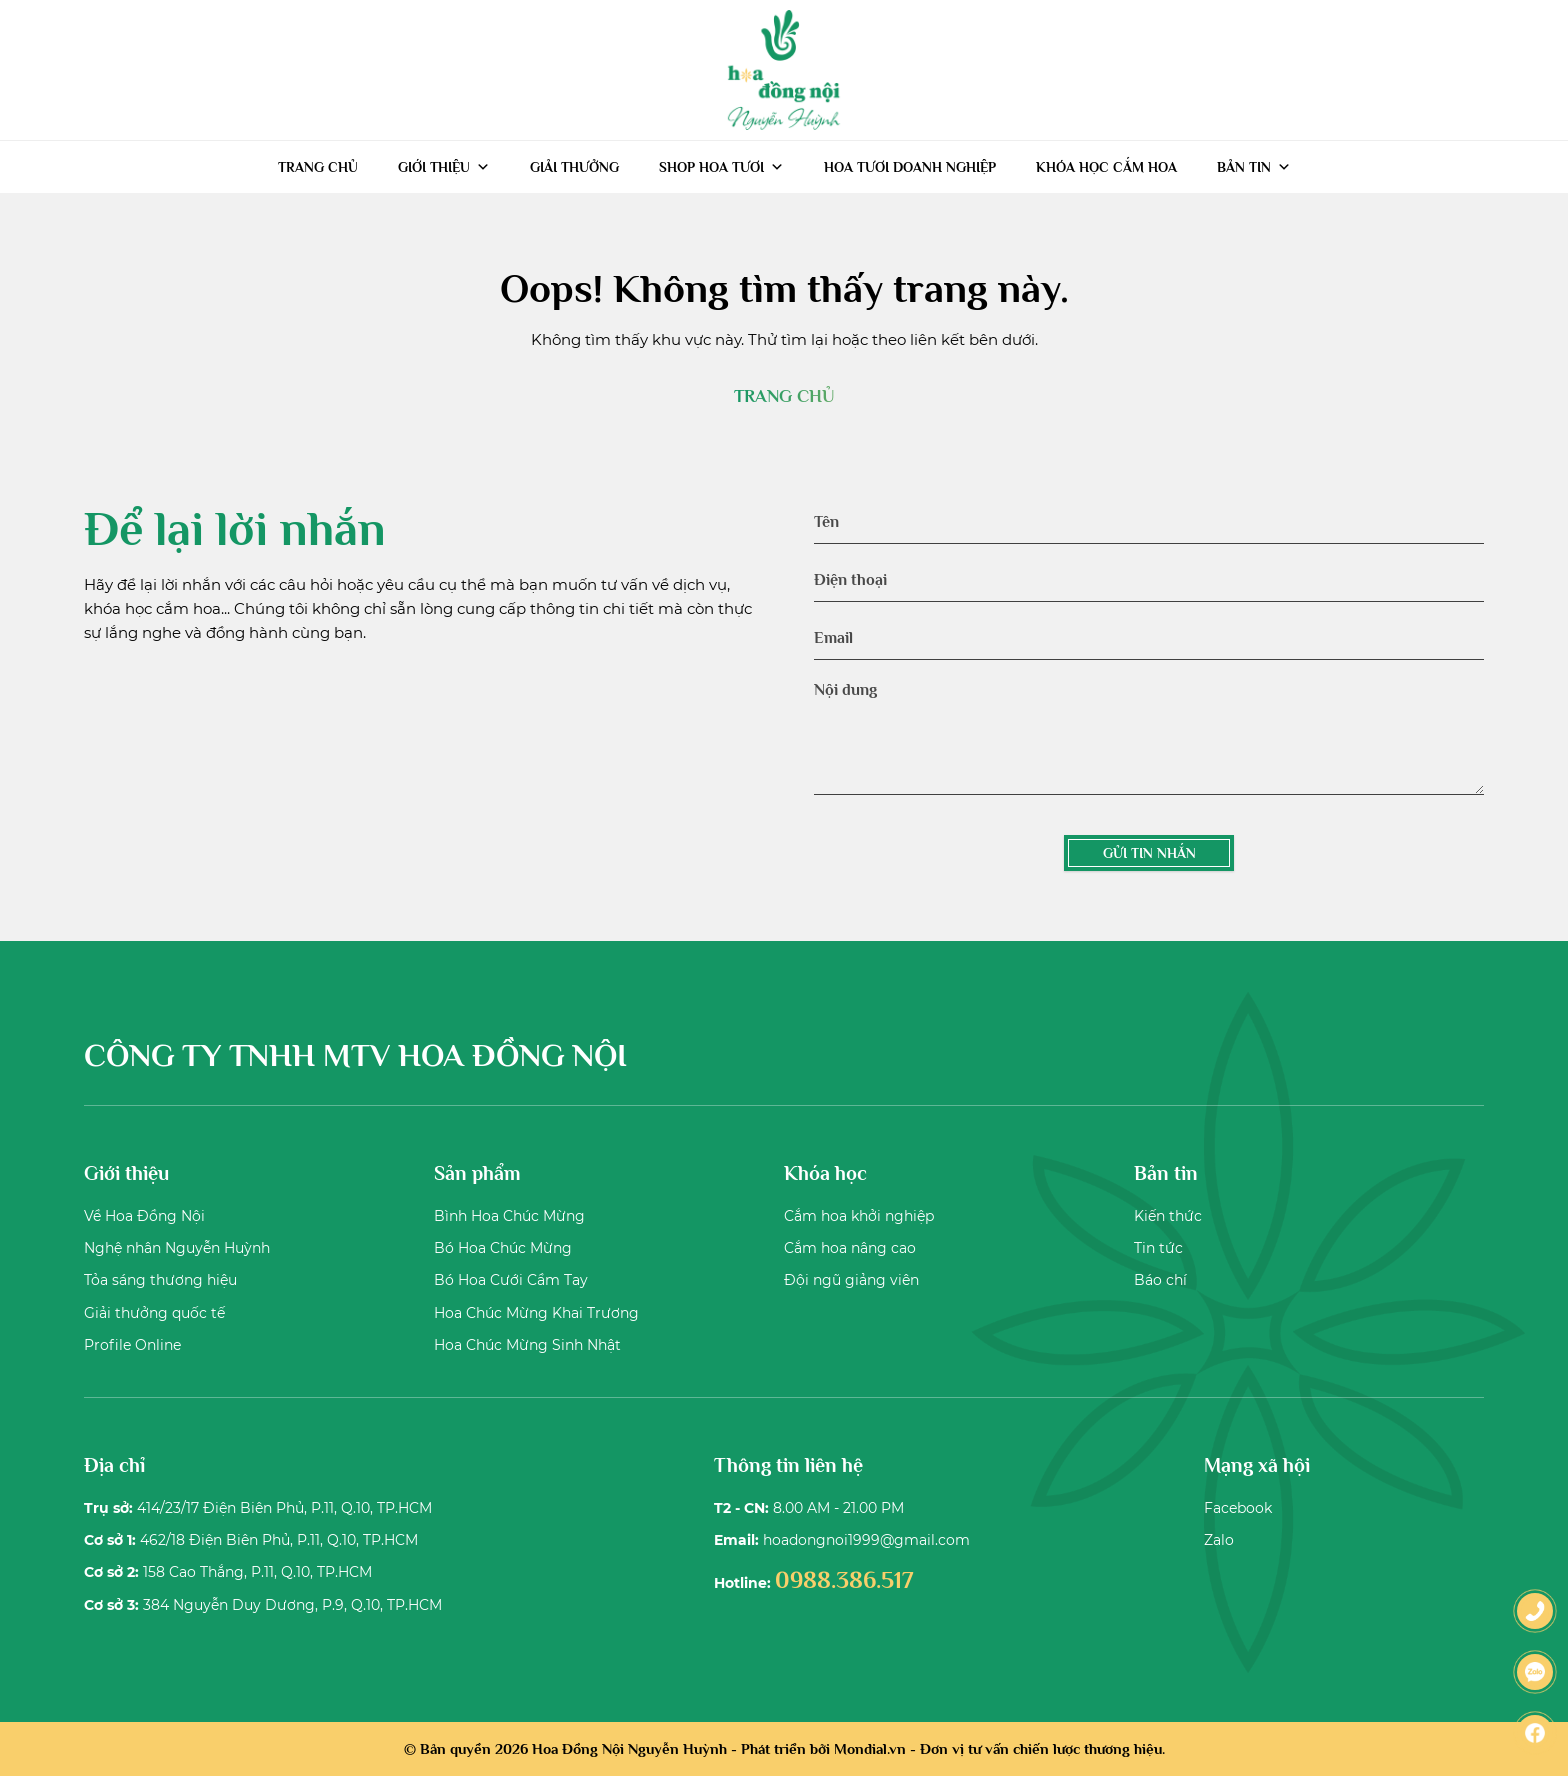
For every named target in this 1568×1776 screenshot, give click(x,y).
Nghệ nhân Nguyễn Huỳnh (177, 1248)
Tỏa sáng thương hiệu (160, 1280)
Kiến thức (1168, 1216)
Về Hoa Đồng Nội (144, 1216)
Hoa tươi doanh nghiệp (910, 167)
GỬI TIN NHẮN (1149, 853)
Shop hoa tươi (721, 167)
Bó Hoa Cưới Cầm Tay (511, 1280)
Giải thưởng (574, 167)
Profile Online (132, 1345)
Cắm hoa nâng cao (850, 1248)
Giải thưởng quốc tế (154, 1313)
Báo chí (1160, 1280)
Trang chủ (318, 167)
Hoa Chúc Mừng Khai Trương (536, 1313)
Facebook (1238, 1508)
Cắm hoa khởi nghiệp (859, 1216)
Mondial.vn (870, 1748)
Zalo (1219, 1540)
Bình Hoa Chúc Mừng (509, 1216)
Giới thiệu (444, 167)
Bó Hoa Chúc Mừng (503, 1248)
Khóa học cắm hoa (1106, 167)
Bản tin (1254, 167)
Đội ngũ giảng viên (851, 1280)
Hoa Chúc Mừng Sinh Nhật (527, 1345)
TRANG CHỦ (784, 396)
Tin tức (1158, 1248)
